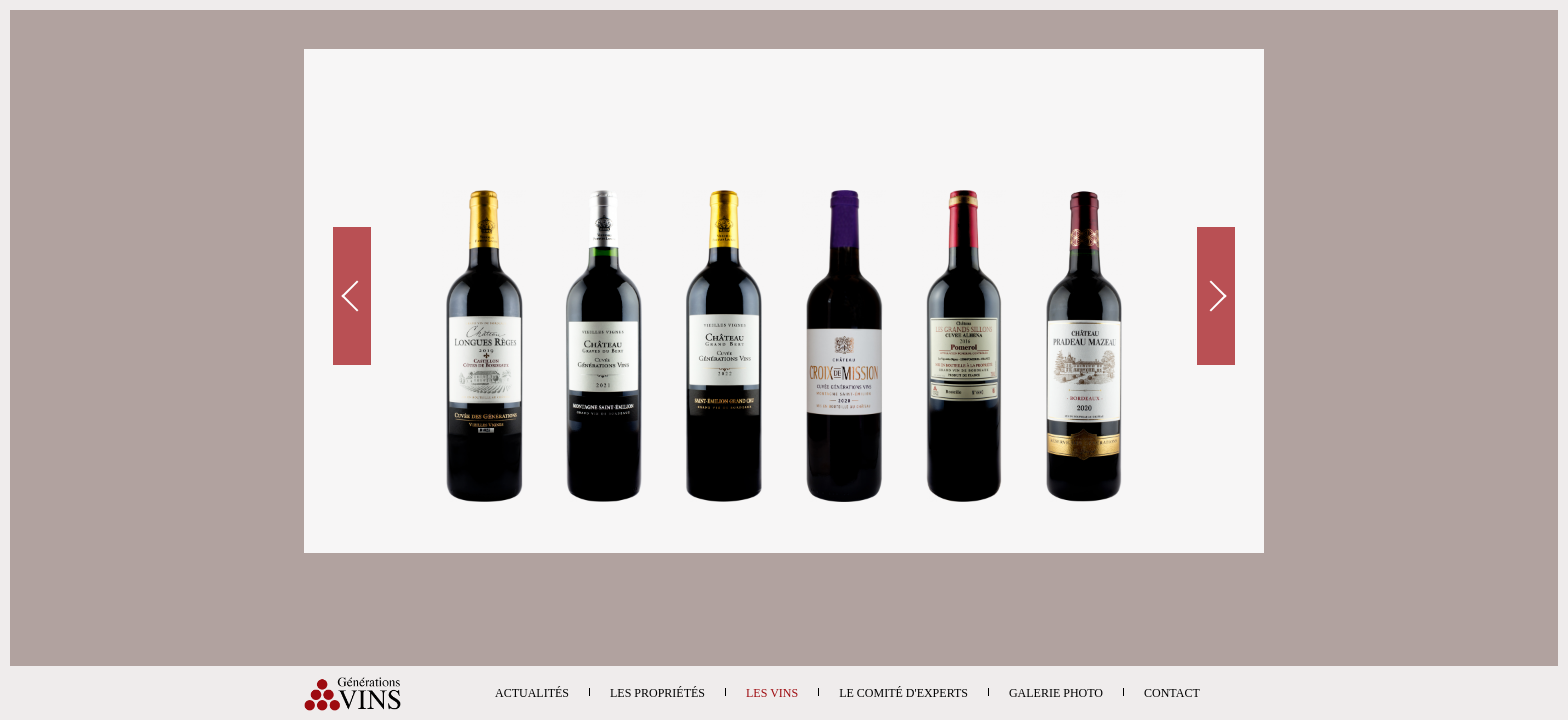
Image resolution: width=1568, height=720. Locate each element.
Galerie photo (1056, 693)
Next (1216, 296)
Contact (1172, 693)
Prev (352, 296)
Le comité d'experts (903, 693)
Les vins (772, 693)
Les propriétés (657, 693)
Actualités (532, 693)
